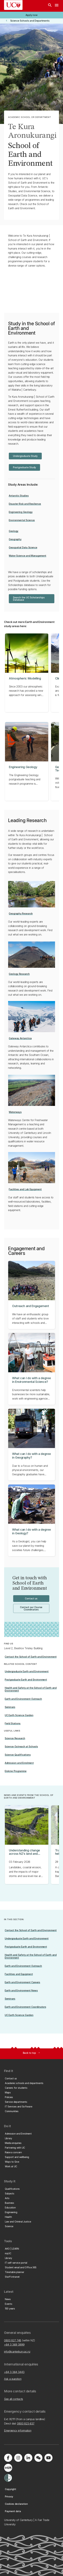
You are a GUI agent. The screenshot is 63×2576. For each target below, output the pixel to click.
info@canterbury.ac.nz (17, 2351)
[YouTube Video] (31, 288)
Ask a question (13, 2379)
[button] (31, 15)
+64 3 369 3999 (14, 2344)
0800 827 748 (12, 2340)
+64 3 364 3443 (14, 2372)
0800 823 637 (25, 2423)
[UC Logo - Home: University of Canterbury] (13, 5)
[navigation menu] (56, 5)
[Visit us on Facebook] (8, 2458)
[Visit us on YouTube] (48, 2458)
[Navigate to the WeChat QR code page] (38, 2458)
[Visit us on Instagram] (18, 2458)
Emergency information (17, 2430)
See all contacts (13, 2399)
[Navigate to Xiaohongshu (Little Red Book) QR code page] (8, 2468)
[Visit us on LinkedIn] (28, 2458)
